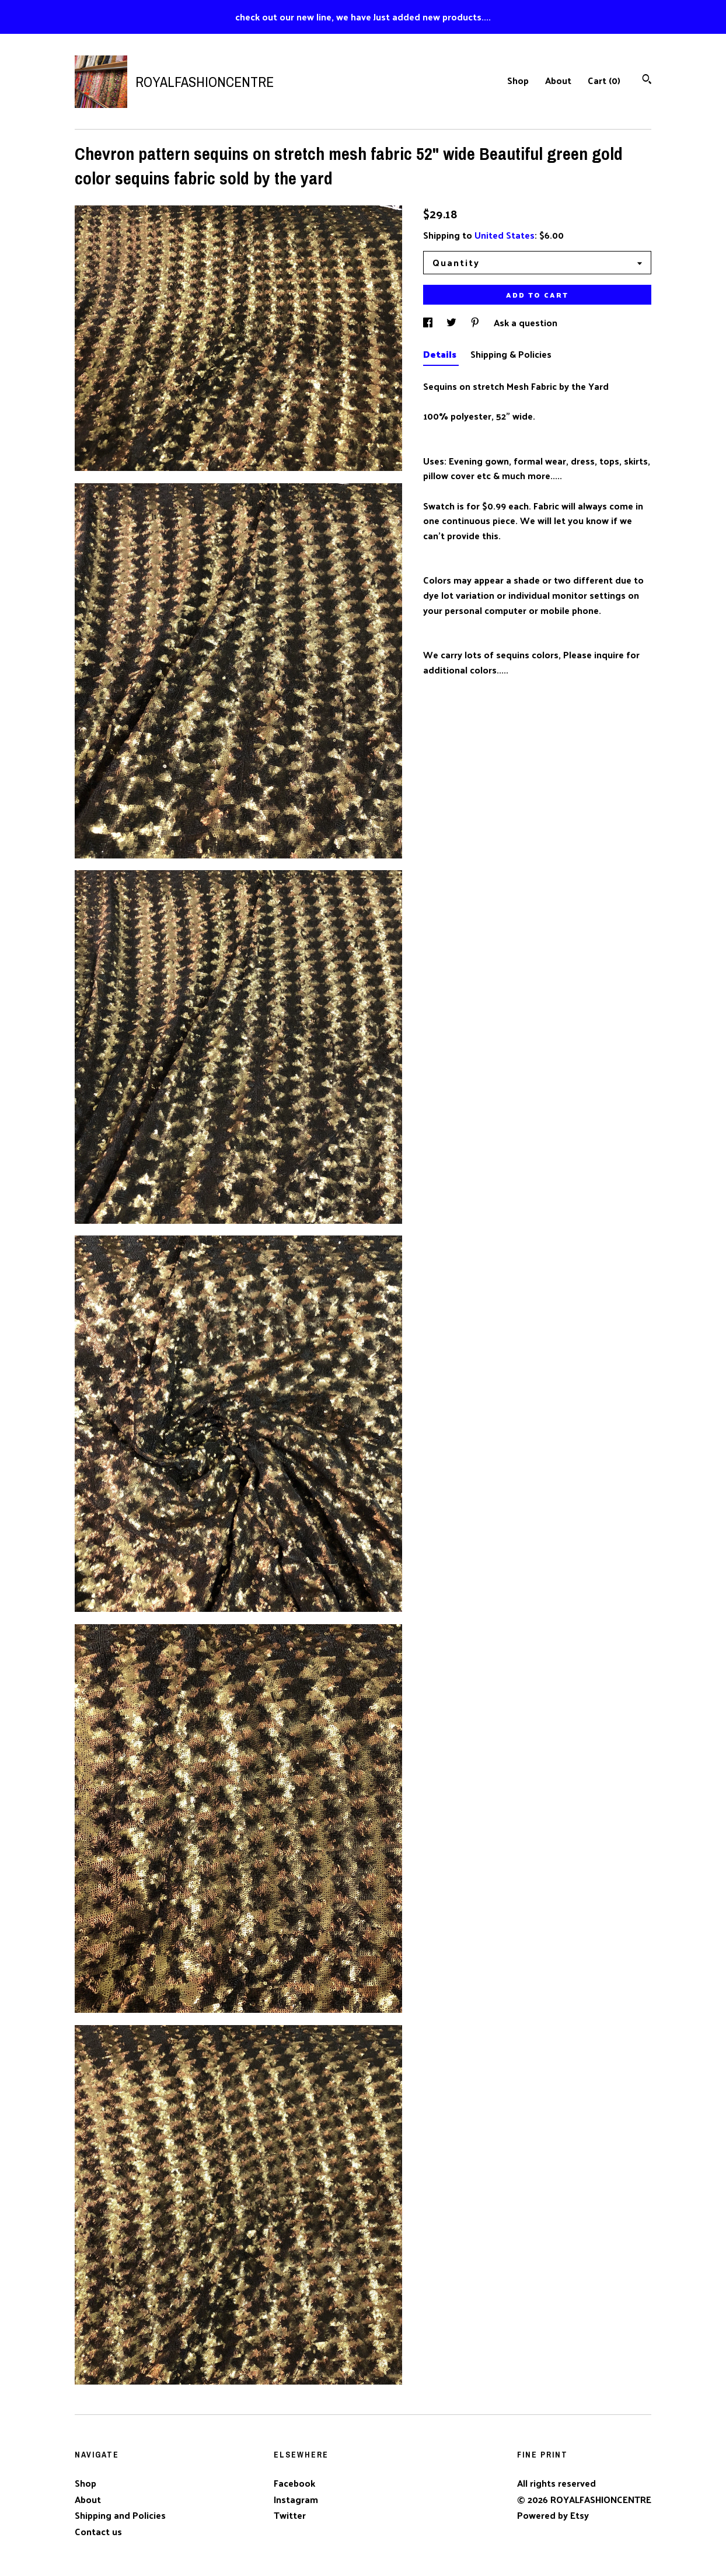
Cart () (604, 80)
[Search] (647, 80)
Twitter (290, 2515)
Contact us (98, 2531)
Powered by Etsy (553, 2515)
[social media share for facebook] (429, 322)
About (558, 80)
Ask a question (525, 322)
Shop (518, 80)
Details (441, 353)
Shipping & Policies (511, 353)
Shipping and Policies (120, 2515)
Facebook (294, 2482)
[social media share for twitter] (452, 322)
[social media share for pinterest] (476, 322)
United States (504, 234)
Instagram (296, 2499)
